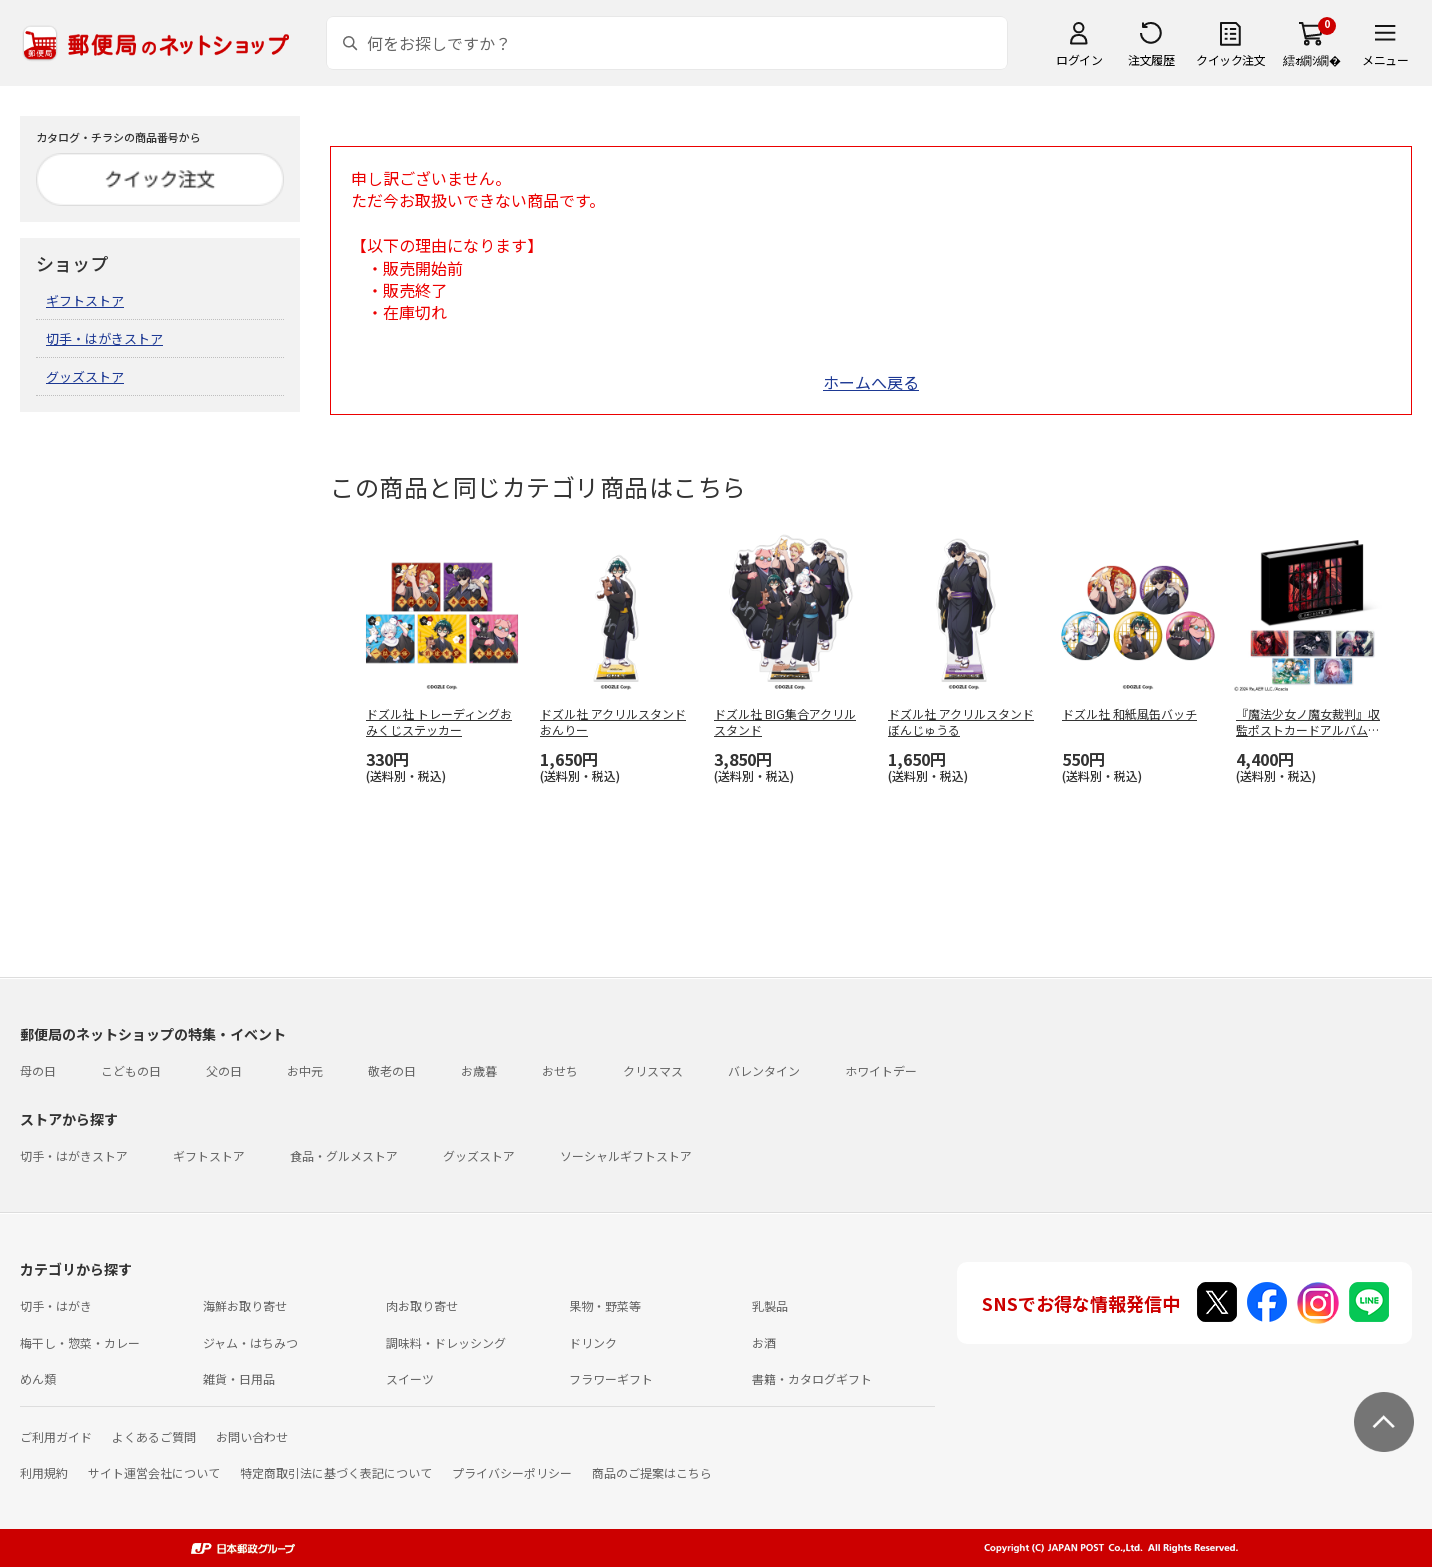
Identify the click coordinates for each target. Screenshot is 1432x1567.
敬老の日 (392, 1070)
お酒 (764, 1342)
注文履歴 (1151, 59)
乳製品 (770, 1305)
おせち (560, 1070)
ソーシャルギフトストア (626, 1155)
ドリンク (593, 1342)
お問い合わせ (252, 1436)
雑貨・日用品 (239, 1378)
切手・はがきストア (104, 338)
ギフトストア (85, 300)
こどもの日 (131, 1070)
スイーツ (410, 1378)
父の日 (224, 1070)
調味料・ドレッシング (446, 1342)
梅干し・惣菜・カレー (80, 1342)
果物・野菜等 (605, 1305)
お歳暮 (479, 1070)
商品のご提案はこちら (652, 1472)
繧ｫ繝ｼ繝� (1311, 59)
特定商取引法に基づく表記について (336, 1472)
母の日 (38, 1070)
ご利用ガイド (56, 1436)
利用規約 (44, 1472)
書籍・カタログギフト (812, 1378)
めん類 (38, 1378)
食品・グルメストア (344, 1155)
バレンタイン (764, 1070)
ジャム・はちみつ (250, 1342)
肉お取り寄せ (422, 1305)
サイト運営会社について (154, 1472)
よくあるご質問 (154, 1436)
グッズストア (85, 376)
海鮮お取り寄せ (245, 1305)
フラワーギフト (611, 1378)
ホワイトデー (881, 1070)
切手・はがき (56, 1305)
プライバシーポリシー (512, 1472)
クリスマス (653, 1070)
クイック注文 (1230, 59)
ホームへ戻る (871, 382)
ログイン (1079, 59)
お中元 (305, 1070)
